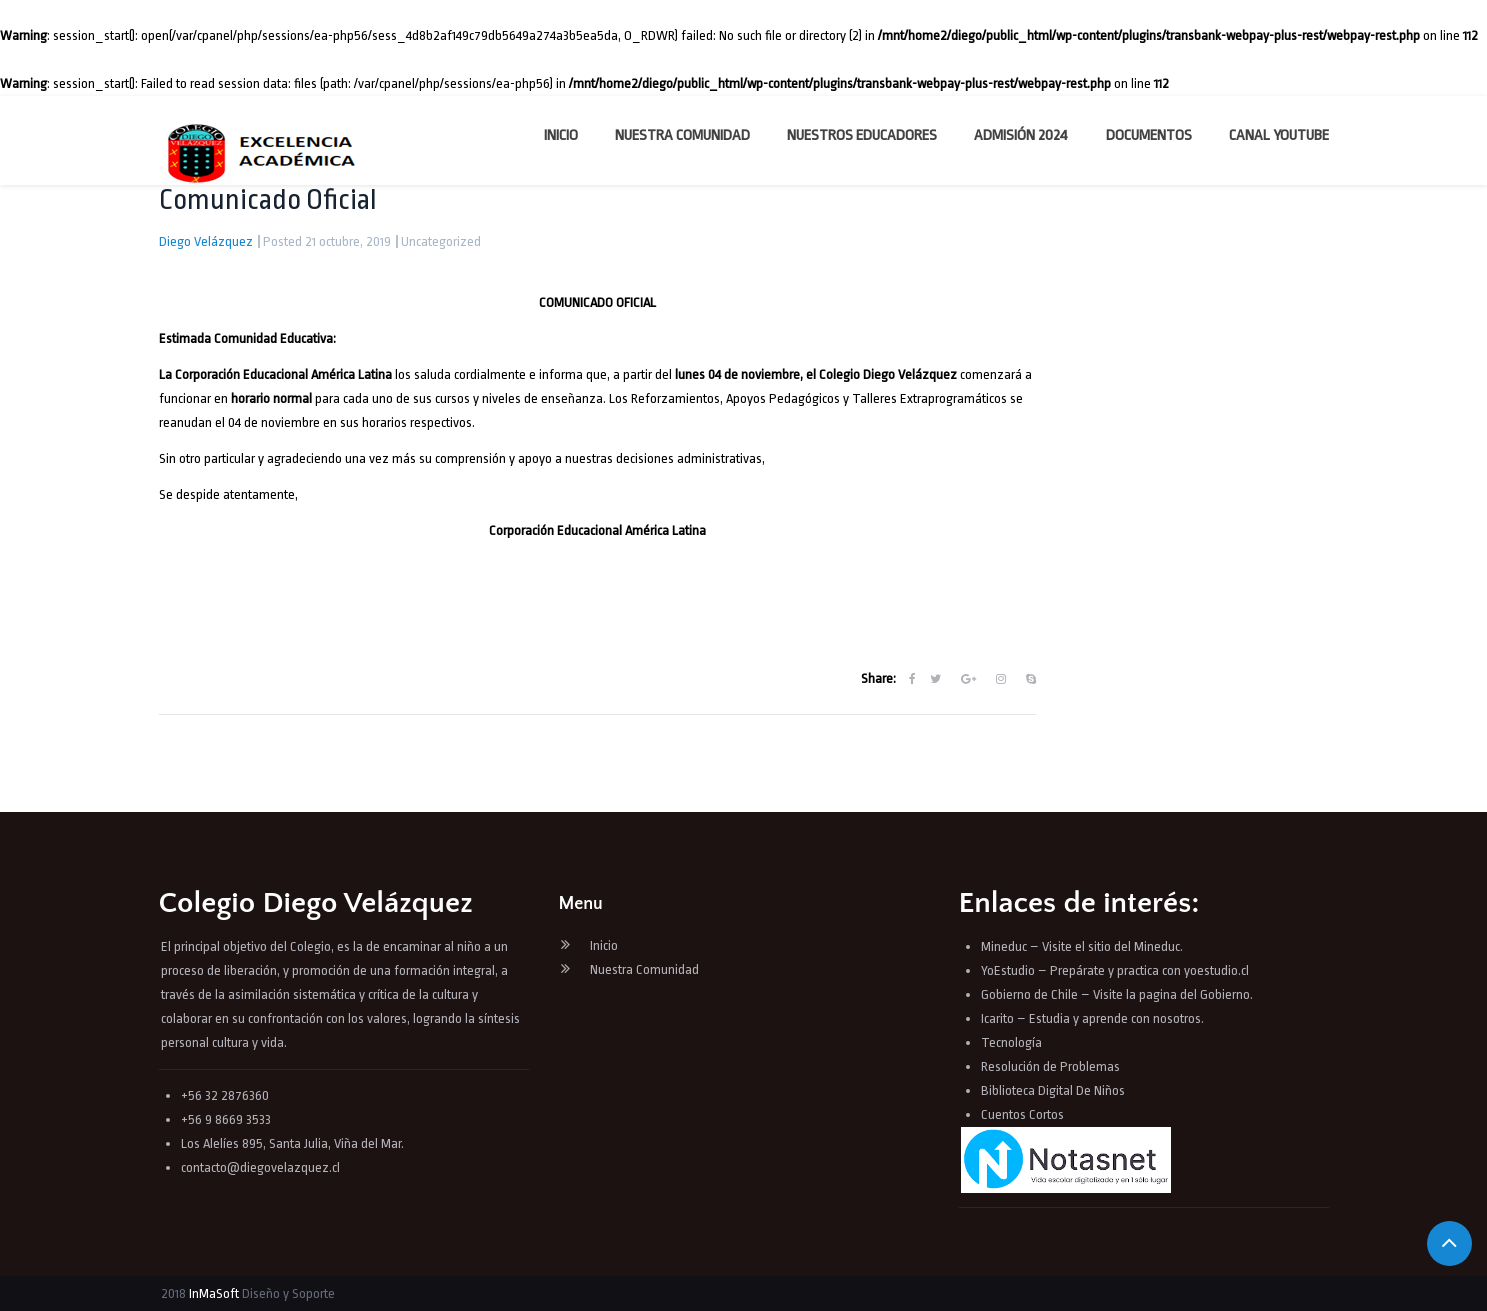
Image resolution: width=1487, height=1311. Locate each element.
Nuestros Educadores (862, 135)
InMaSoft (214, 1293)
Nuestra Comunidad (682, 135)
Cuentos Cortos (1022, 1114)
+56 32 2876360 (225, 1095)
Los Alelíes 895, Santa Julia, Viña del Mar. (292, 1143)
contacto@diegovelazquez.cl (260, 1167)
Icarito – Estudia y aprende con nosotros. (1092, 1018)
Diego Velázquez (206, 241)
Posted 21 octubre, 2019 (327, 241)
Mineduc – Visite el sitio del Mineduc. (1082, 946)
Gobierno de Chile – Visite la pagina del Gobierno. (1117, 994)
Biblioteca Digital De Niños (1053, 1090)
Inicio (561, 135)
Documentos (1149, 135)
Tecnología (1011, 1042)
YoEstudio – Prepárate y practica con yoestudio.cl (1115, 970)
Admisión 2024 (1021, 135)
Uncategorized (441, 241)
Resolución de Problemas (1052, 1066)
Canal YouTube (1279, 135)
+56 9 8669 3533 (226, 1119)
